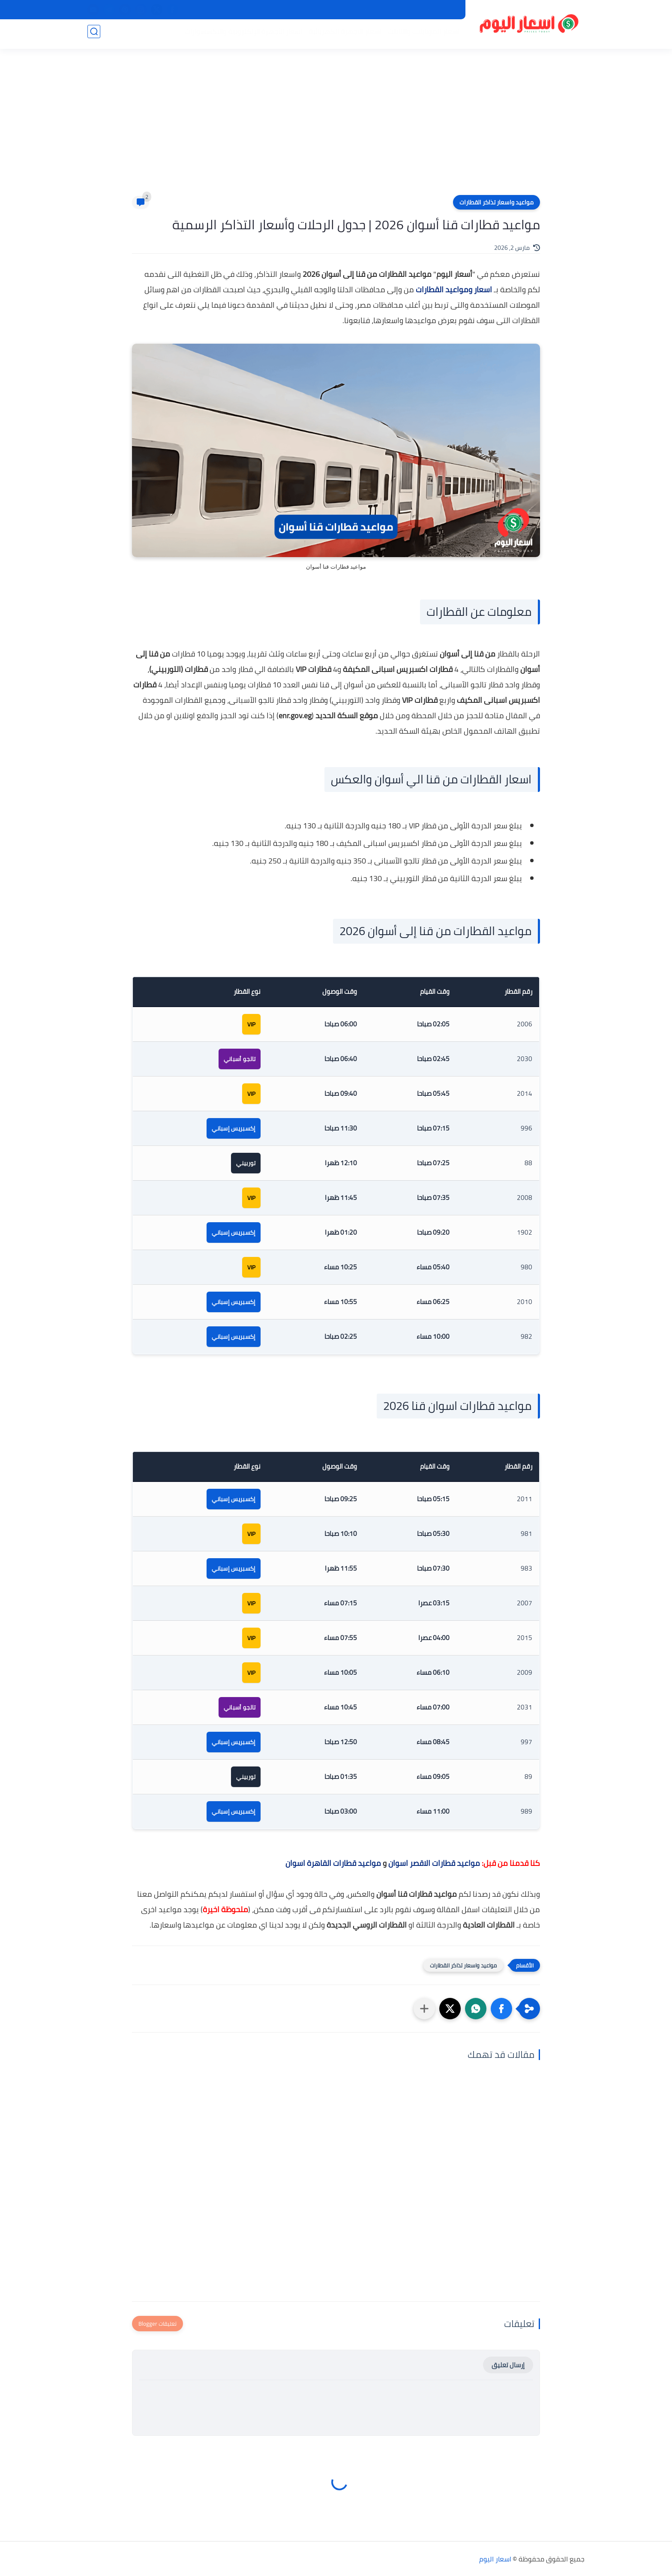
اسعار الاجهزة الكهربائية (341, 35)
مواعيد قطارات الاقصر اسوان (434, 1863)
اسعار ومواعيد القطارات (454, 289)
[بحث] (93, 35)
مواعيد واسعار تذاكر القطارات (496, 202)
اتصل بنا (360, 9)
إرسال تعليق (508, 2365)
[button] (501, 2008)
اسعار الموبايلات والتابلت (420, 35)
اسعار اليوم (495, 2558)
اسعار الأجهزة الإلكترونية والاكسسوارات (240, 35)
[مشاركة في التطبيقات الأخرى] (424, 2008)
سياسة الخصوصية (433, 9)
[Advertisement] (336, 129)
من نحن (390, 9)
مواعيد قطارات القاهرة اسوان (333, 1863)
